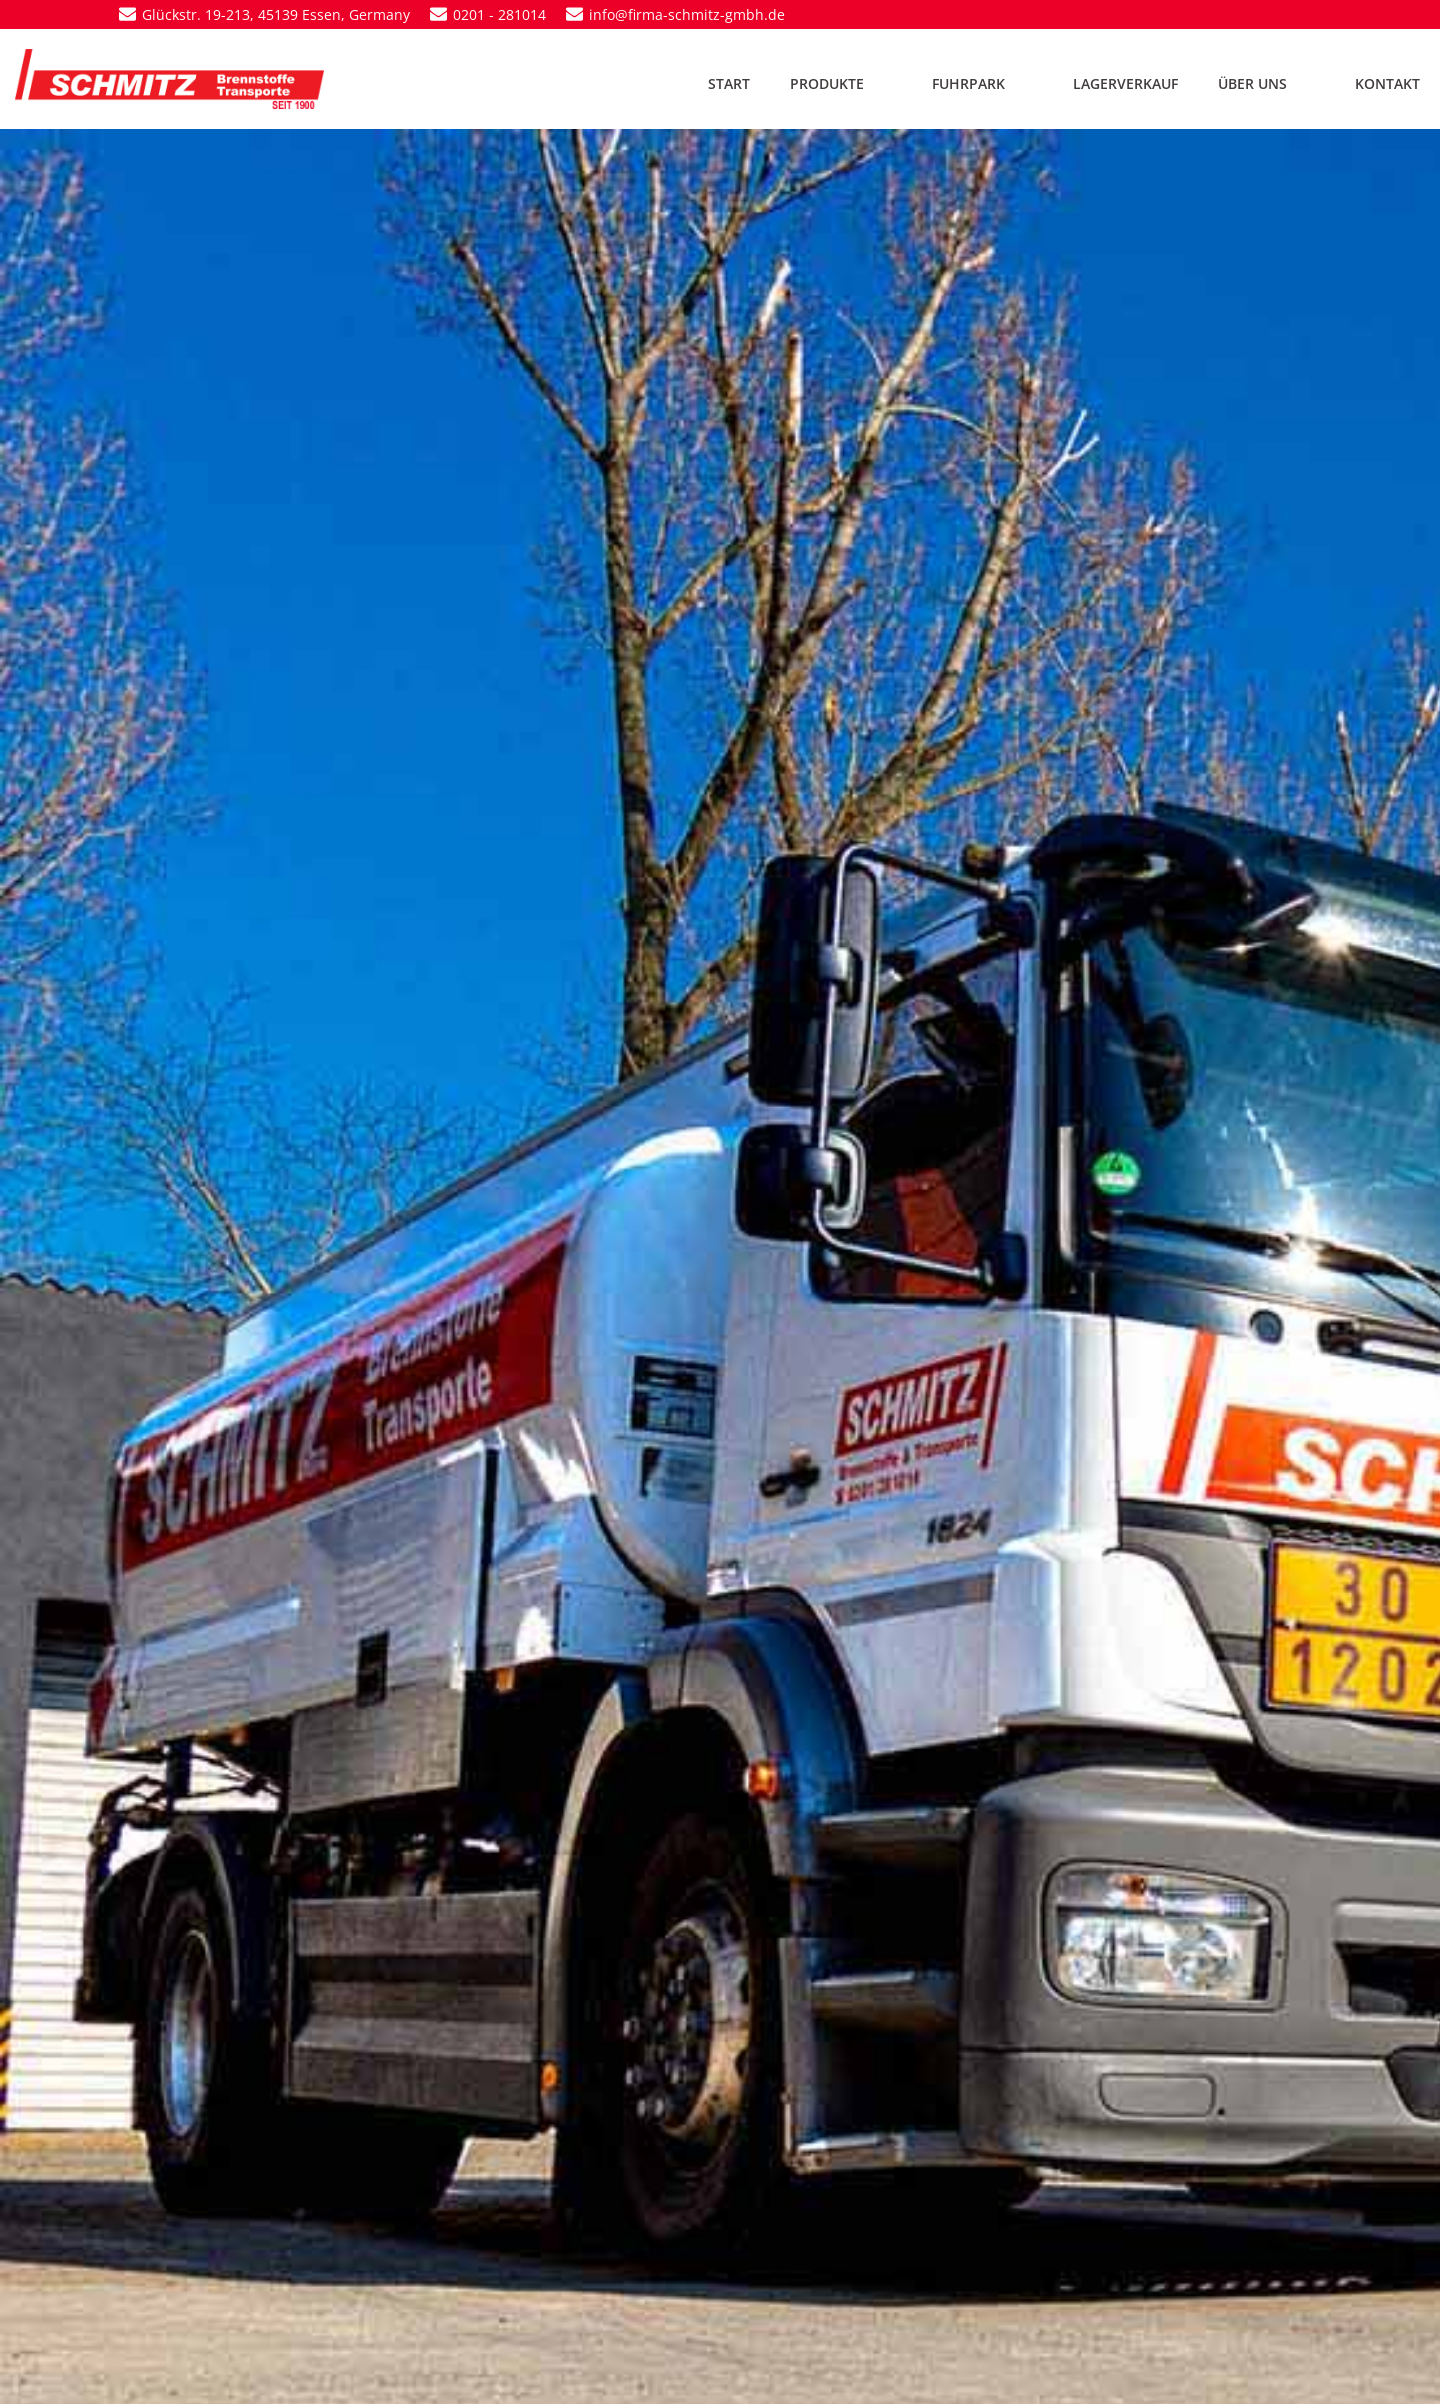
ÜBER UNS (1266, 83)
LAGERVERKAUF (1125, 83)
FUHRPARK (982, 83)
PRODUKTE (841, 83)
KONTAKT (1387, 83)
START (729, 83)
